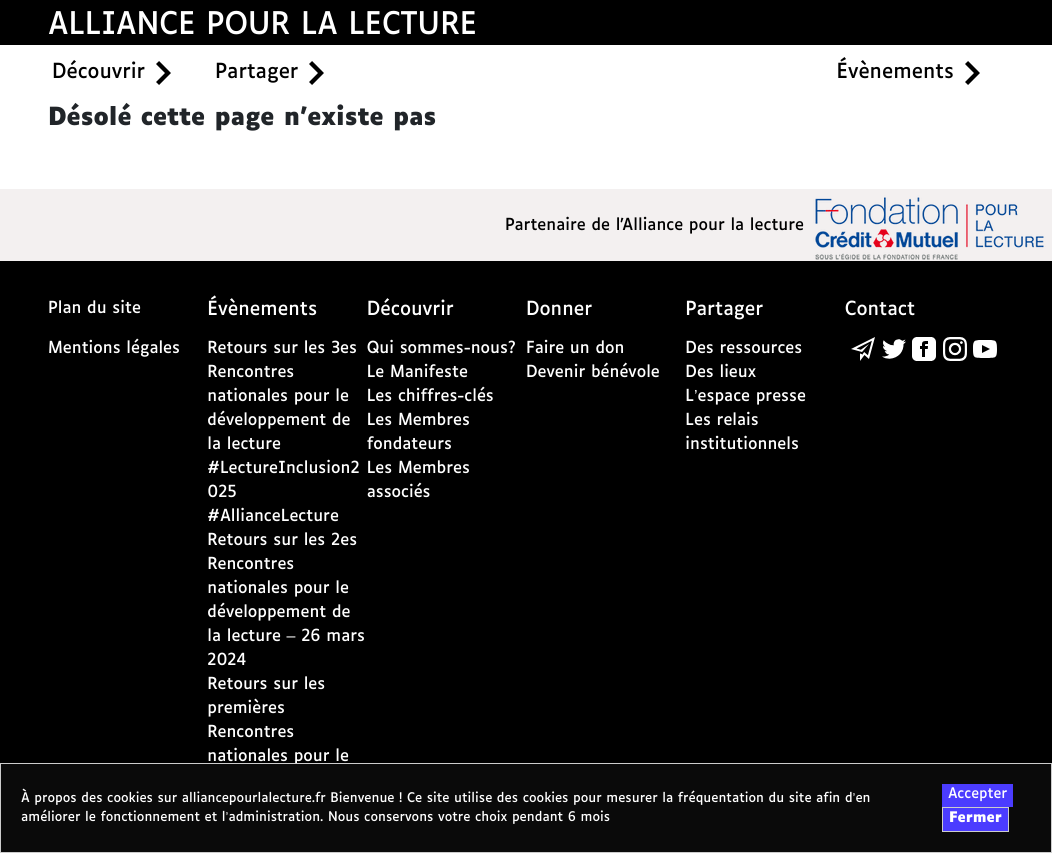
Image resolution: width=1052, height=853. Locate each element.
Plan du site (94, 308)
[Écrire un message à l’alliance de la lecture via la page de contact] (863, 348)
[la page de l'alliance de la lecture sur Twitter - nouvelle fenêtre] (894, 348)
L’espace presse (745, 396)
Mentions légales (114, 348)
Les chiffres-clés (430, 396)
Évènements (895, 73)
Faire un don (575, 348)
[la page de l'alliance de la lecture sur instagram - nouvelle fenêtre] (955, 348)
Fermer (975, 819)
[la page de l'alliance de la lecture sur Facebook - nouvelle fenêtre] (924, 348)
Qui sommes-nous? (441, 348)
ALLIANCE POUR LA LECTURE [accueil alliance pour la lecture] (262, 25)
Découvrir (98, 73)
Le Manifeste (417, 372)
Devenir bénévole (593, 372)
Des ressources (743, 348)
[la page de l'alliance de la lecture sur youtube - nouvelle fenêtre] (985, 348)
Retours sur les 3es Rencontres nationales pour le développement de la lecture (282, 396)
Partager (256, 73)
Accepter (977, 795)
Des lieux (720, 372)
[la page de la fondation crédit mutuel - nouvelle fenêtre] (929, 227)
